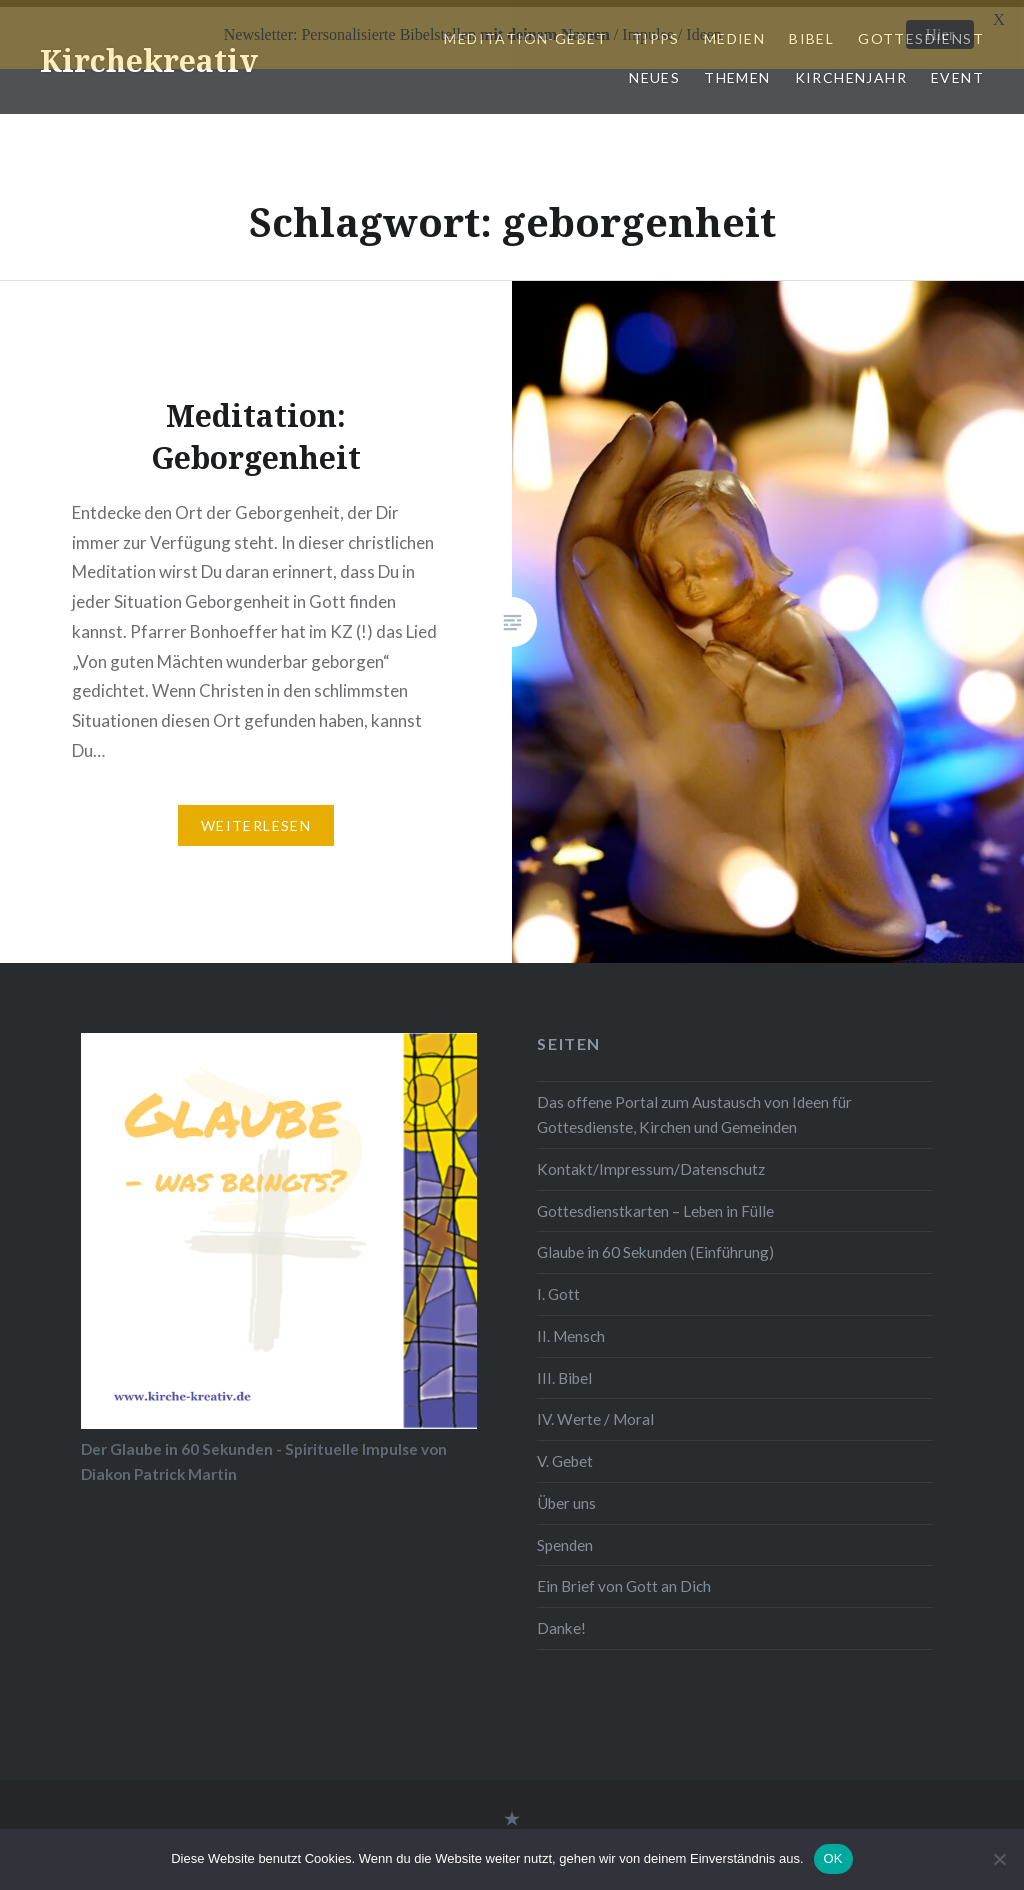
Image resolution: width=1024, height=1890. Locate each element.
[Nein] (999, 1859)
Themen (737, 70)
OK (833, 1858)
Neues (654, 70)
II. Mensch (571, 1329)
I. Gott (558, 1287)
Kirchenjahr (851, 70)
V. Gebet (565, 1454)
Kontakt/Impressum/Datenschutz (651, 1162)
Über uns (566, 1496)
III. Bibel (564, 1371)
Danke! (561, 1621)
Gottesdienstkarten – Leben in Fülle (655, 1203)
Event (957, 70)
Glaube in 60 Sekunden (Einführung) (655, 1245)
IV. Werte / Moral (595, 1412)
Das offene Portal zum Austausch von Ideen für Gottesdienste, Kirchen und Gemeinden (694, 1107)
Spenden (565, 1538)
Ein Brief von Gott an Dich (624, 1579)
